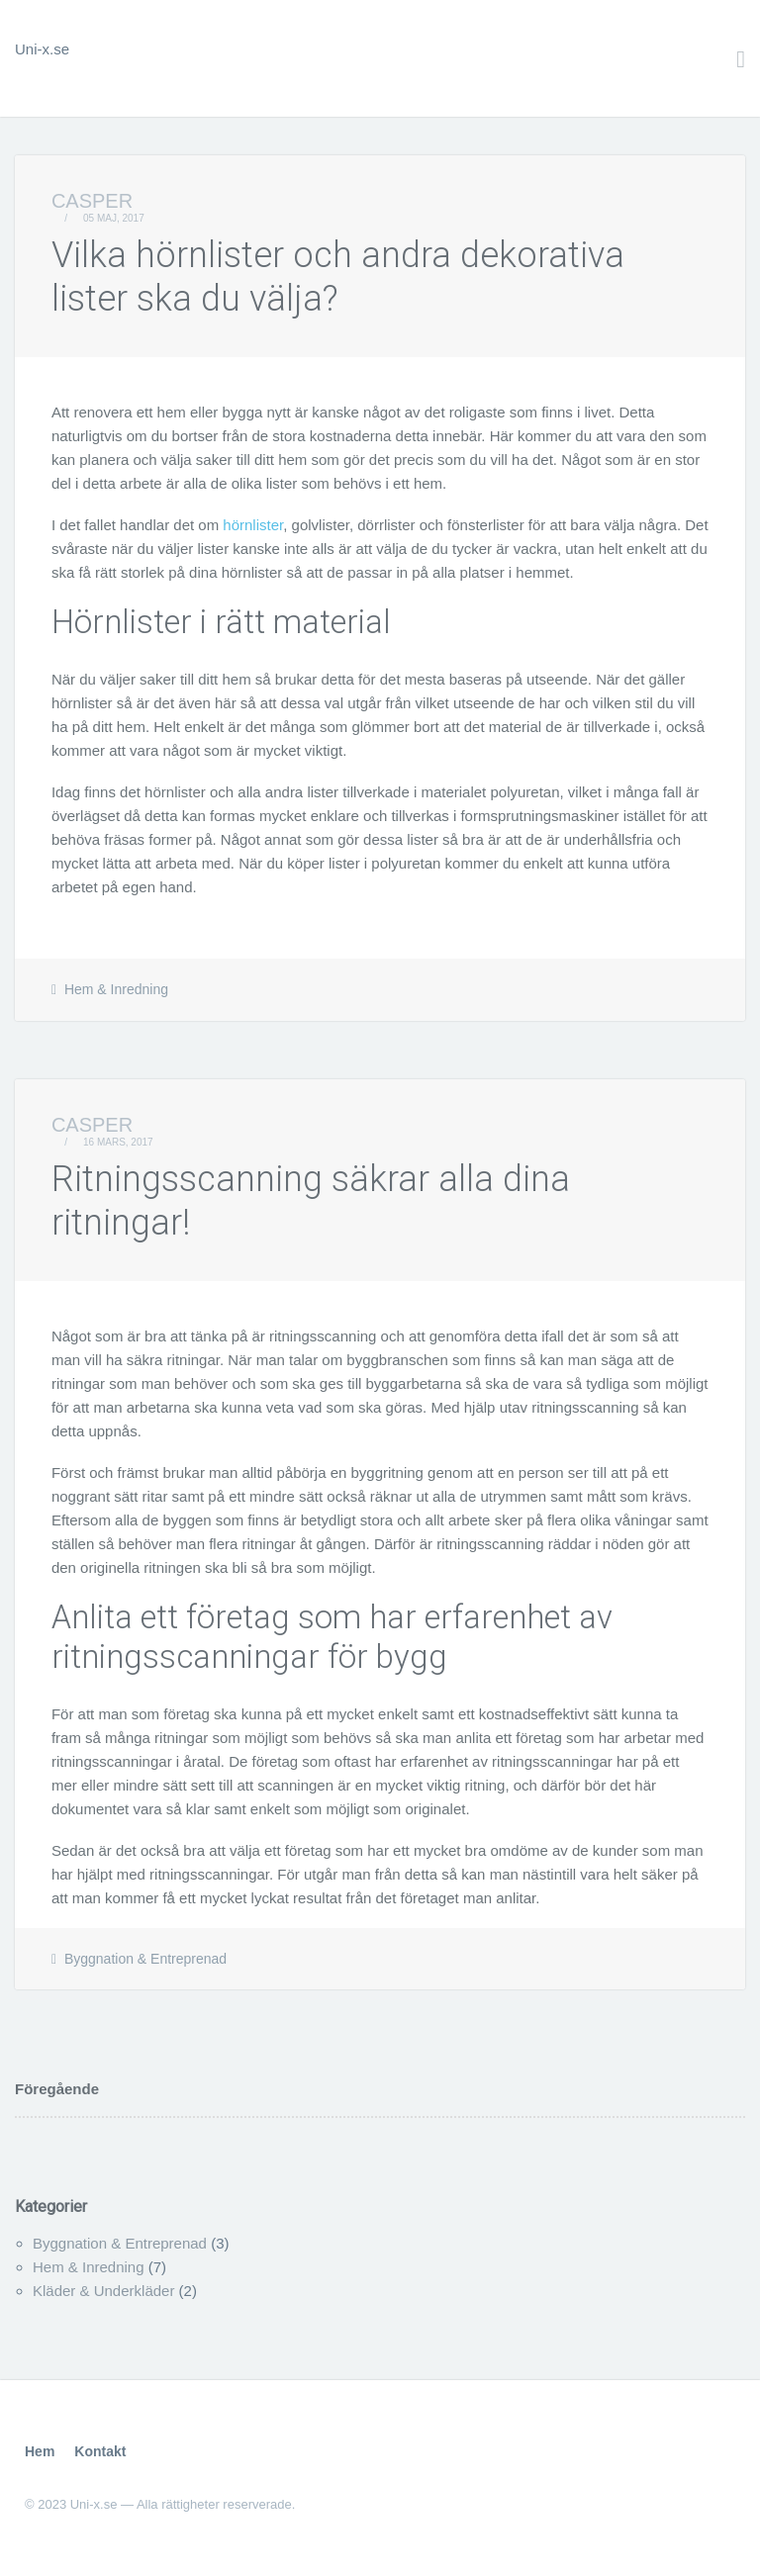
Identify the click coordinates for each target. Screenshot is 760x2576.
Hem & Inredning (116, 989)
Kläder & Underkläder (103, 2290)
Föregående (57, 2088)
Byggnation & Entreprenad (145, 1959)
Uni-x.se (42, 49)
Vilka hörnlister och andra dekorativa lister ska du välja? (337, 276)
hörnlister (253, 524)
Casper (92, 201)
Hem (39, 2451)
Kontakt (100, 2451)
